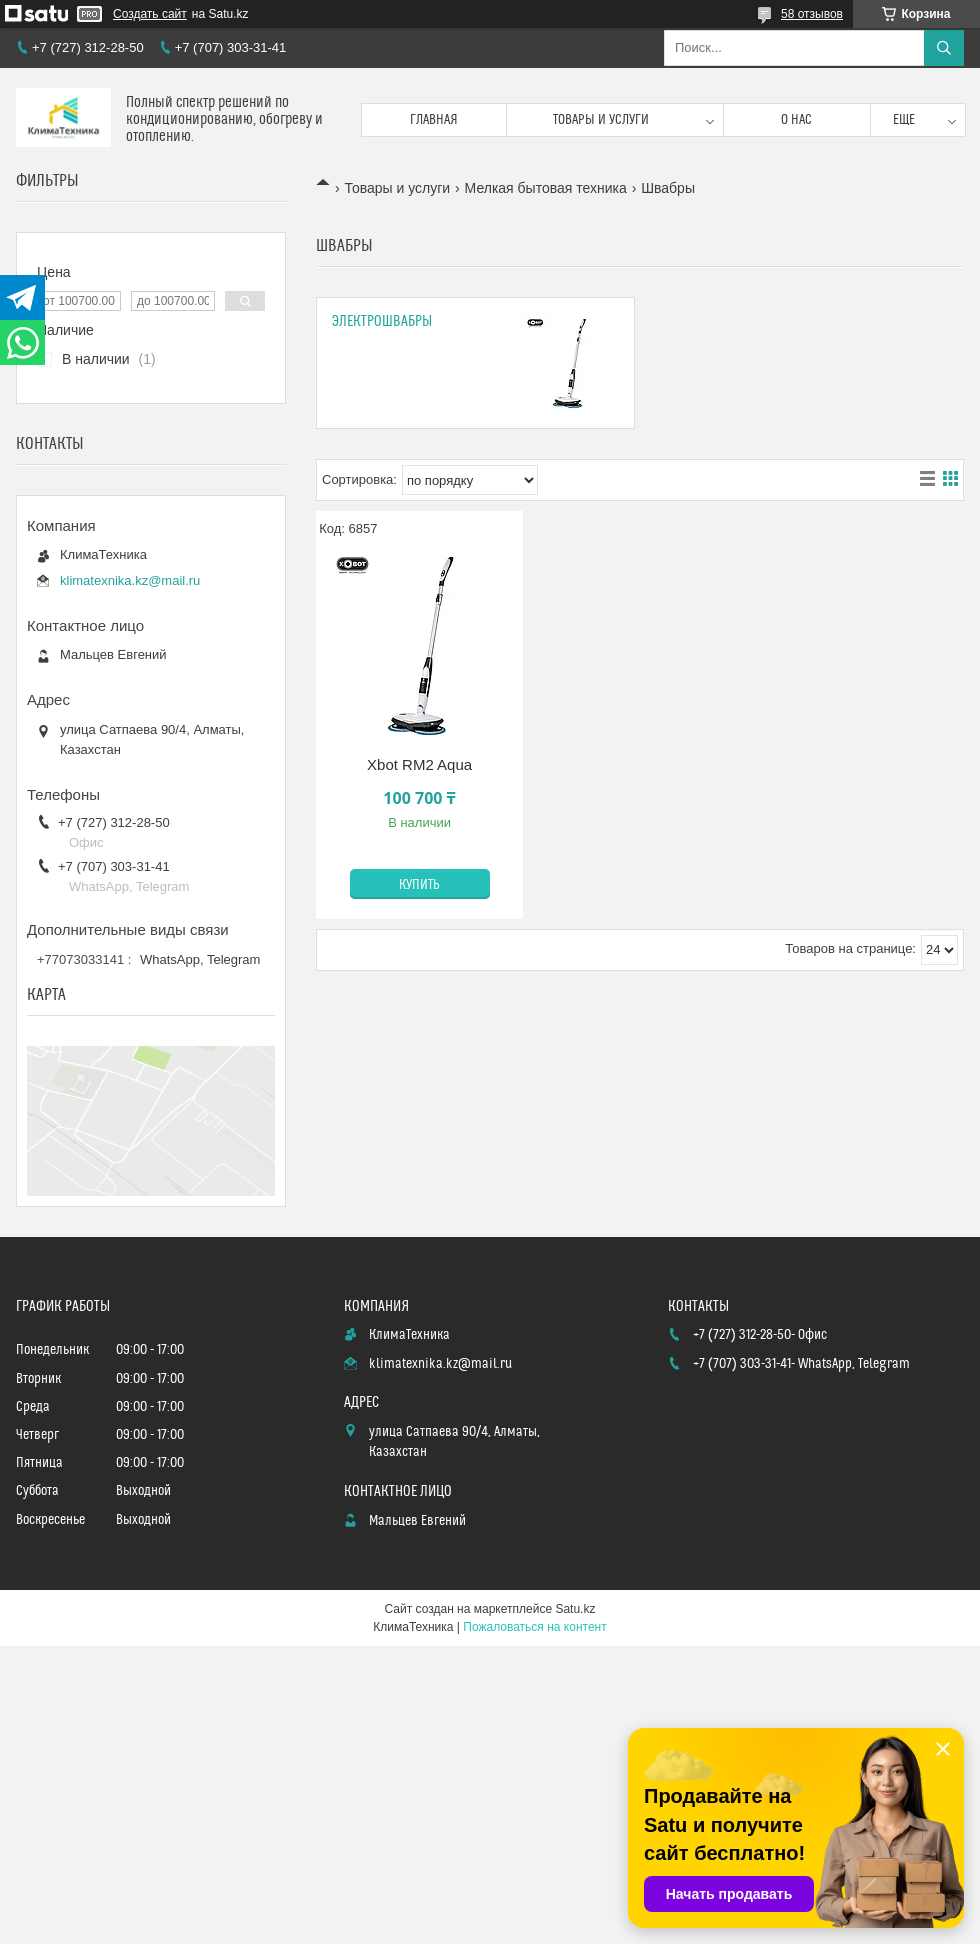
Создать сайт (150, 14)
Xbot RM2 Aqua (419, 764)
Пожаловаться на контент (534, 1627)
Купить (419, 885)
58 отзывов (812, 14)
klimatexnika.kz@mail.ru (130, 580)
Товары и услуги (601, 120)
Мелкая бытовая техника (546, 188)
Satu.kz (575, 1609)
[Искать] (944, 48)
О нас (796, 120)
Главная (434, 120)
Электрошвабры (382, 321)
